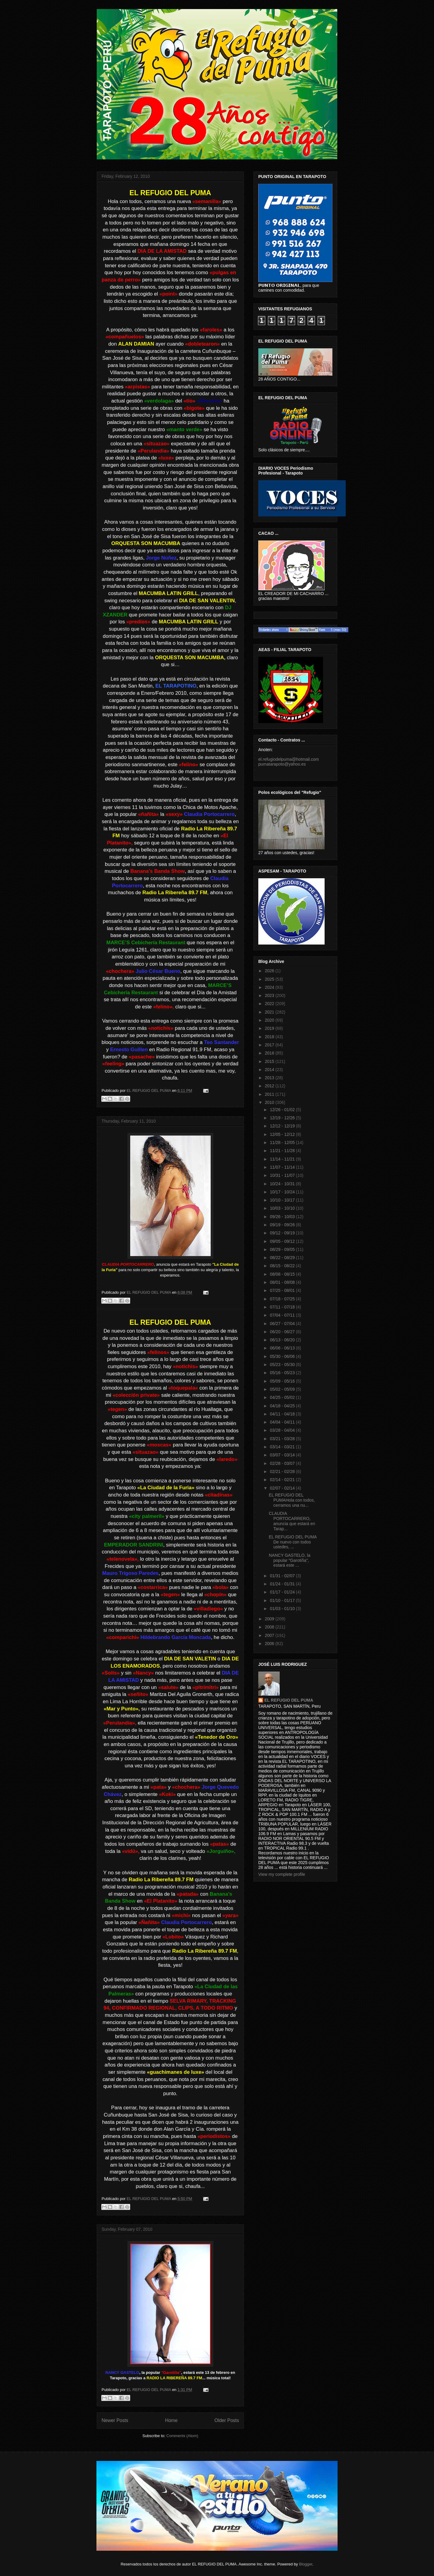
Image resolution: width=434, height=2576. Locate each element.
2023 (270, 995)
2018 (270, 1036)
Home (171, 2420)
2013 (270, 1077)
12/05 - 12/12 (283, 1134)
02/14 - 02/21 (283, 1479)
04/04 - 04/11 (283, 1422)
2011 (270, 1094)
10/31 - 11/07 (283, 1175)
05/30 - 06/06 (283, 1356)
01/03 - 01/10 (283, 1608)
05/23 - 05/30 (283, 1364)
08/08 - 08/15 (283, 1274)
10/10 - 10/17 (283, 1200)
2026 (270, 970)
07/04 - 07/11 (283, 1315)
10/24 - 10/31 (283, 1183)
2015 (270, 1061)
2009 (270, 1618)
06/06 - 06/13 (283, 1348)
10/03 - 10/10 (283, 1208)
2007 (270, 1635)
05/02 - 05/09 (283, 1389)
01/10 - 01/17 (283, 1600)
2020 (270, 1020)
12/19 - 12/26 (283, 1117)
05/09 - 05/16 (283, 1381)
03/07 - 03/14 (283, 1455)
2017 (270, 1044)
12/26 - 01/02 (283, 1109)
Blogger (305, 2564)
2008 (270, 1627)
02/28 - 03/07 (283, 1463)
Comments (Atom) (182, 2435)
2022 (270, 1003)
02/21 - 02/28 (283, 1471)
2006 (270, 1643)
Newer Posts (115, 2420)
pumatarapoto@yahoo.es (282, 764)
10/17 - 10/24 (283, 1191)
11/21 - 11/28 (283, 1150)
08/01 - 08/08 (283, 1282)
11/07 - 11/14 (283, 1167)
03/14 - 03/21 (283, 1446)
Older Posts (227, 2420)
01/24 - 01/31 (283, 1583)
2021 (270, 1012)
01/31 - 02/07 (283, 1575)
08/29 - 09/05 (283, 1249)
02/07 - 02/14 (283, 1488)
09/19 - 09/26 (283, 1224)
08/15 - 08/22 (283, 1265)
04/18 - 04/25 (283, 1405)
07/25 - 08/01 (283, 1290)
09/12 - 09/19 (283, 1232)
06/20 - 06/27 (283, 1331)
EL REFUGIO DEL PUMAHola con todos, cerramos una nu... (292, 1500)
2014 (270, 1069)
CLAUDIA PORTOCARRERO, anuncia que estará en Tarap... (292, 1521)
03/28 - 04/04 (283, 1430)
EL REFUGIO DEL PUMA (288, 1700)
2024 (270, 987)
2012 (270, 1085)
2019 (270, 1028)
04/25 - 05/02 (283, 1397)
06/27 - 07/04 (283, 1323)
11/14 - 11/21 (283, 1159)
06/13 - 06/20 (283, 1339)
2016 (270, 1053)
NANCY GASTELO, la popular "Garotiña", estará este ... (289, 1560)
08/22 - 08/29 (283, 1257)
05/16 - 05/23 (283, 1372)
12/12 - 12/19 (283, 1125)
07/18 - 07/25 (283, 1298)
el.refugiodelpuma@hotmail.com (288, 759)
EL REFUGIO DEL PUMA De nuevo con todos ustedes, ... (292, 1542)
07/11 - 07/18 (283, 1307)
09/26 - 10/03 (283, 1216)
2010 (270, 1102)
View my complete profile (281, 1874)
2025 (270, 979)
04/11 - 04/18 (283, 1414)
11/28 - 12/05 (283, 1142)
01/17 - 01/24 (283, 1592)
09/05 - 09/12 (283, 1241)
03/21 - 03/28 (283, 1438)
